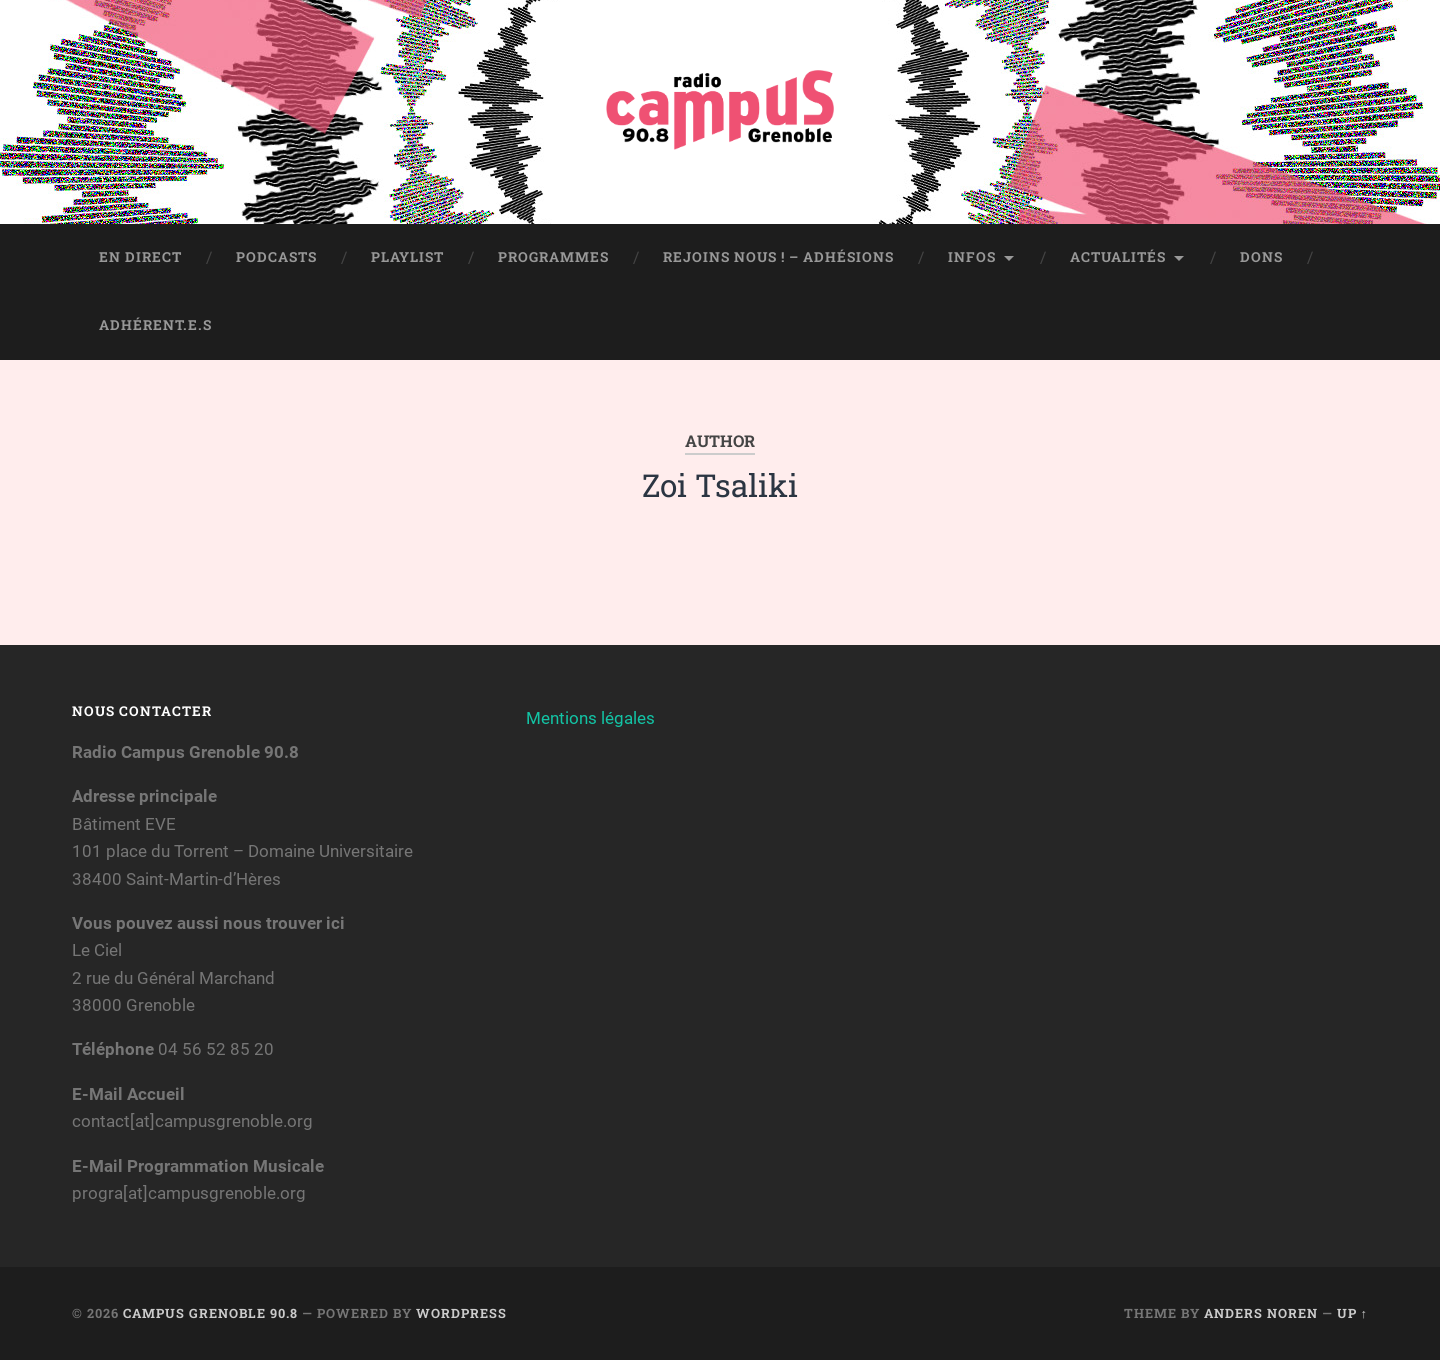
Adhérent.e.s (155, 325)
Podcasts (276, 257)
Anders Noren (1261, 1313)
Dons (1261, 257)
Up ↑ (1352, 1313)
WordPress (461, 1313)
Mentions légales (590, 718)
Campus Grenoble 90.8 (210, 1313)
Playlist (407, 257)
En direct (140, 257)
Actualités (1118, 257)
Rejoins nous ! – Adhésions (778, 257)
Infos (972, 257)
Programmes (553, 257)
